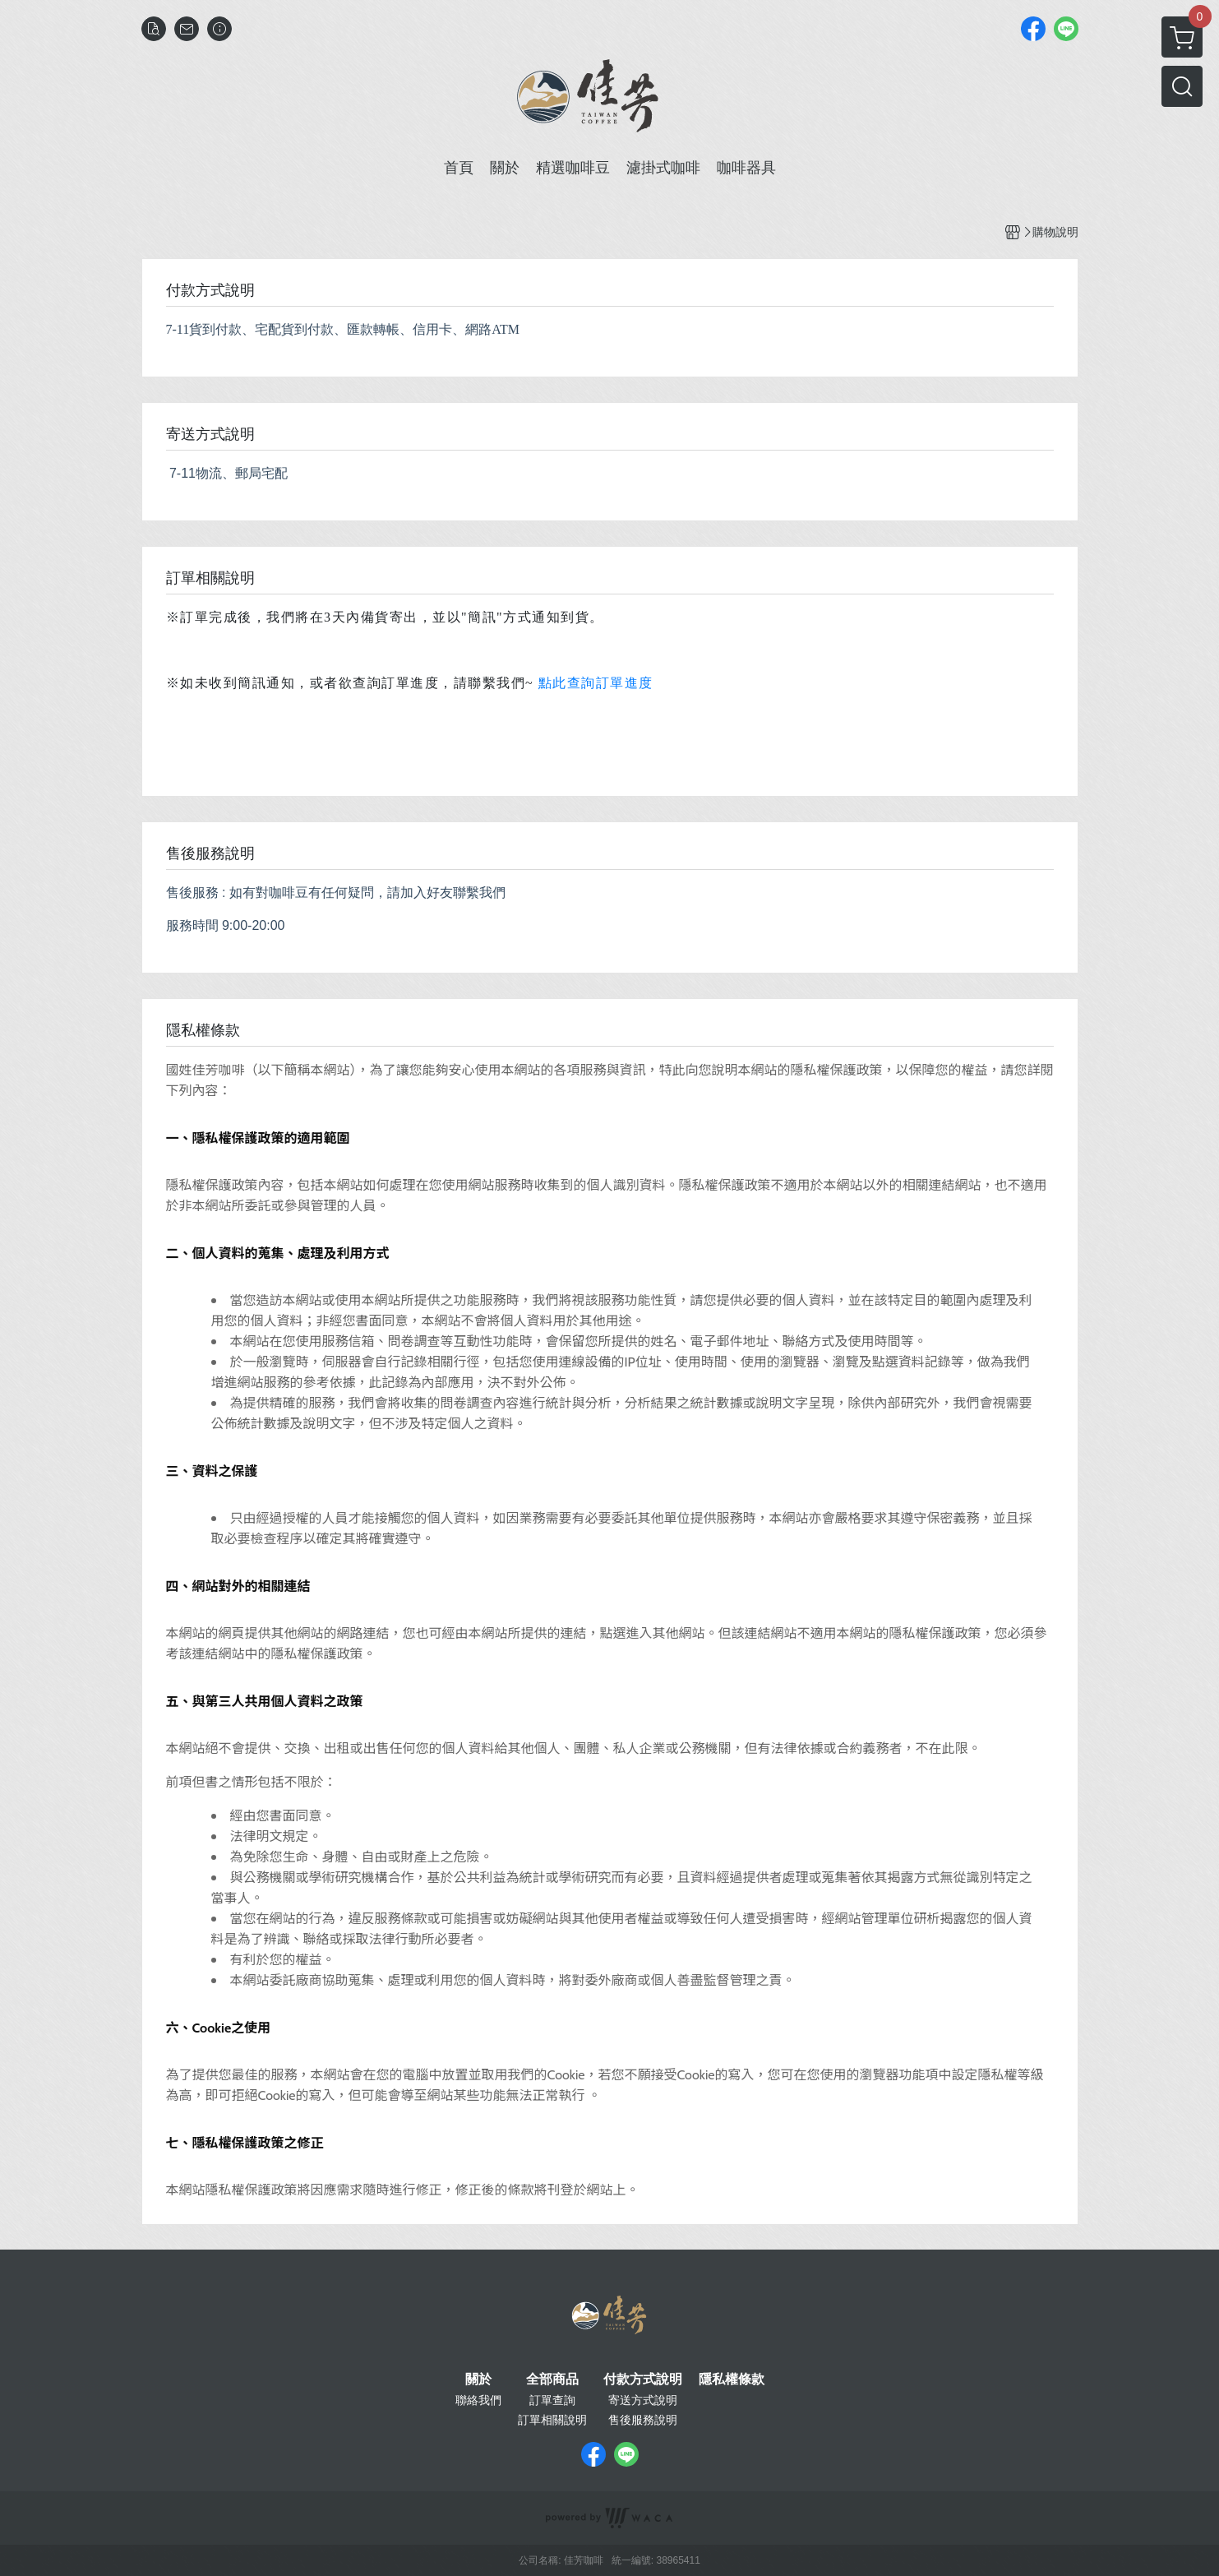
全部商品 (552, 2379)
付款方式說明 (642, 2379)
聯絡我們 (478, 2400)
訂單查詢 (552, 2400)
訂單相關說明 (552, 2420)
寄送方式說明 (642, 2400)
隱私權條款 (731, 2379)
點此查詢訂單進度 (595, 683)
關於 (478, 2379)
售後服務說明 (642, 2420)
